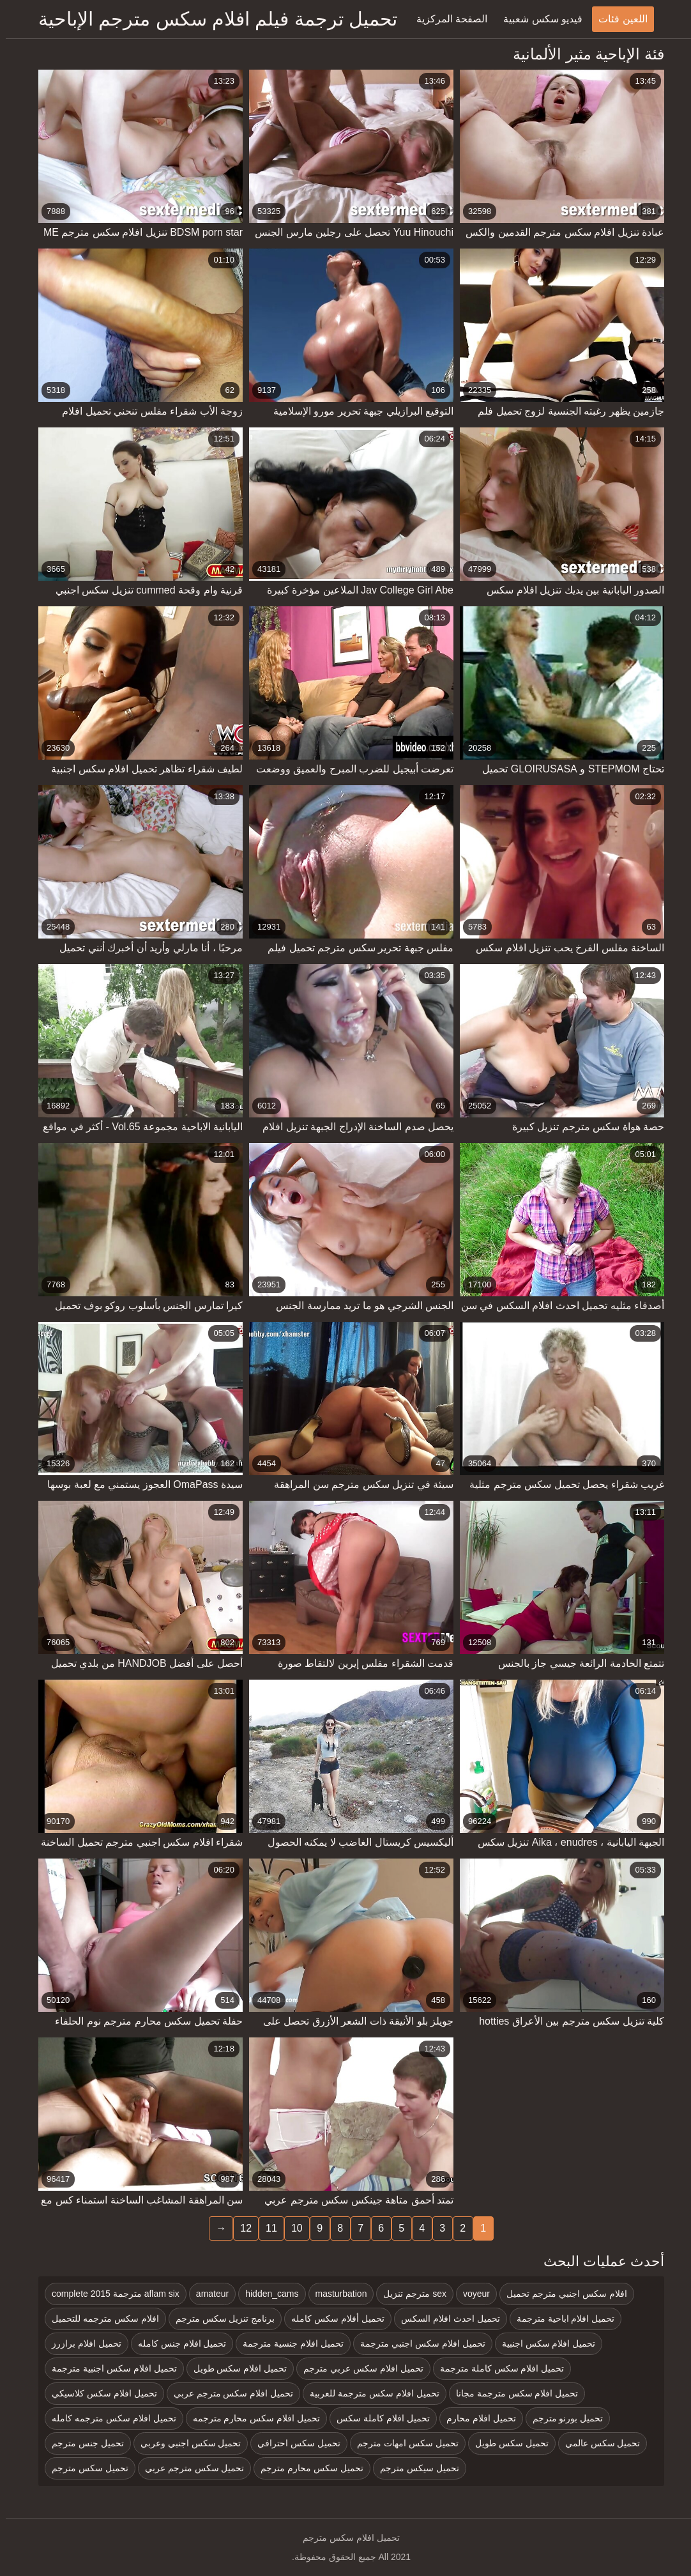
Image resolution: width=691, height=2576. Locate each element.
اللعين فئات (617, 18)
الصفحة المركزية (446, 18)
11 (265, 2228)
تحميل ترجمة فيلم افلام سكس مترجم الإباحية (212, 18)
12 (240, 2228)
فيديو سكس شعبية (537, 18)
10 (291, 2228)
